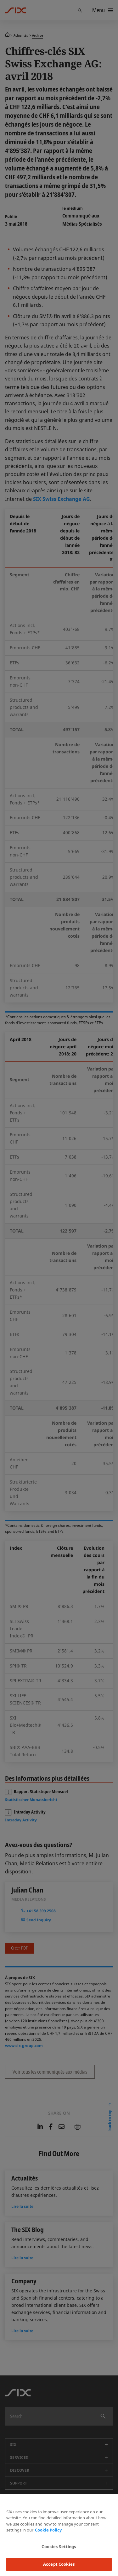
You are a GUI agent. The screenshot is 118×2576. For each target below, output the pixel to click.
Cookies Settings (59, 2546)
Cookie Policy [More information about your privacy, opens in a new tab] (48, 2530)
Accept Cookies (59, 2564)
